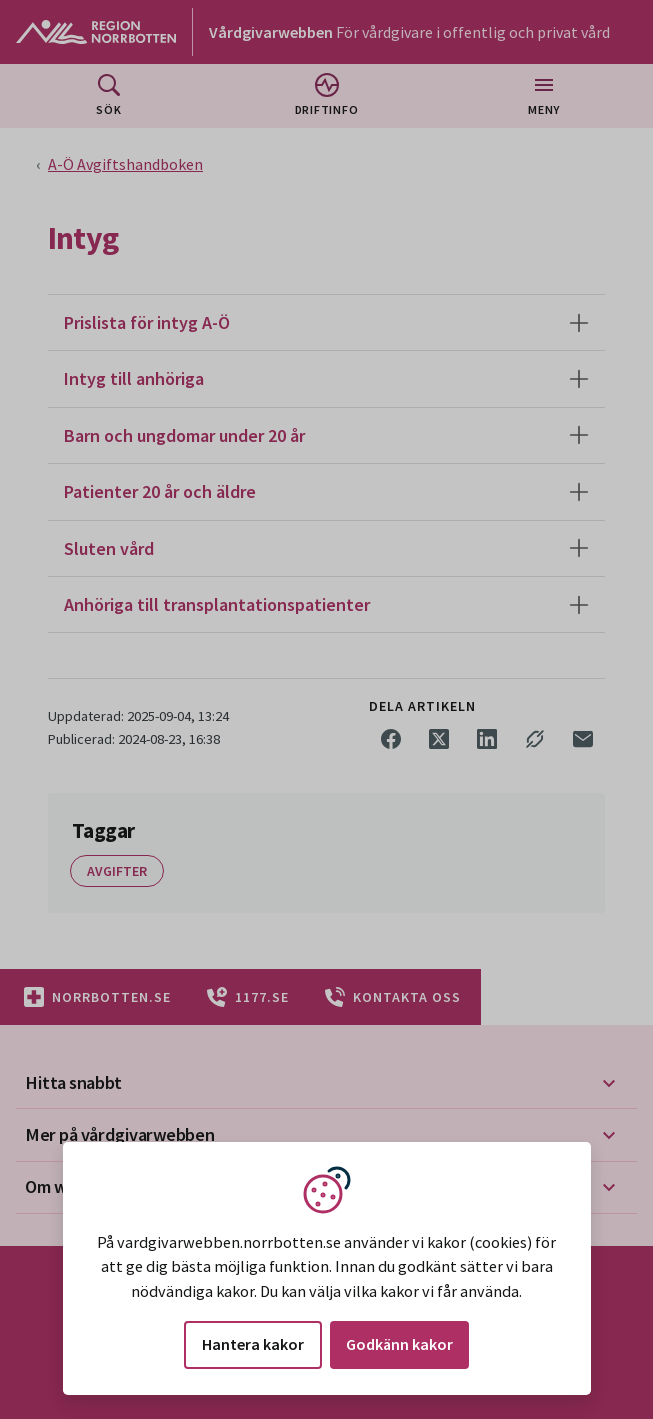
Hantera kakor (253, 1344)
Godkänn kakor (399, 1344)
